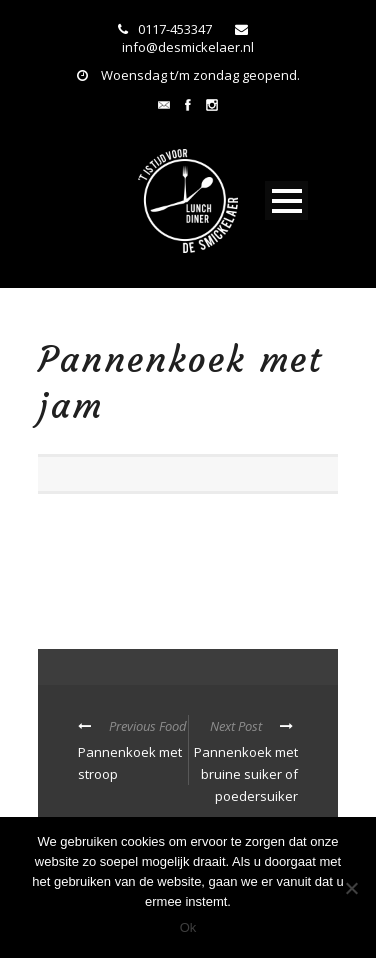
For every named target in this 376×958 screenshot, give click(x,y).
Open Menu (286, 200)
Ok (188, 927)
